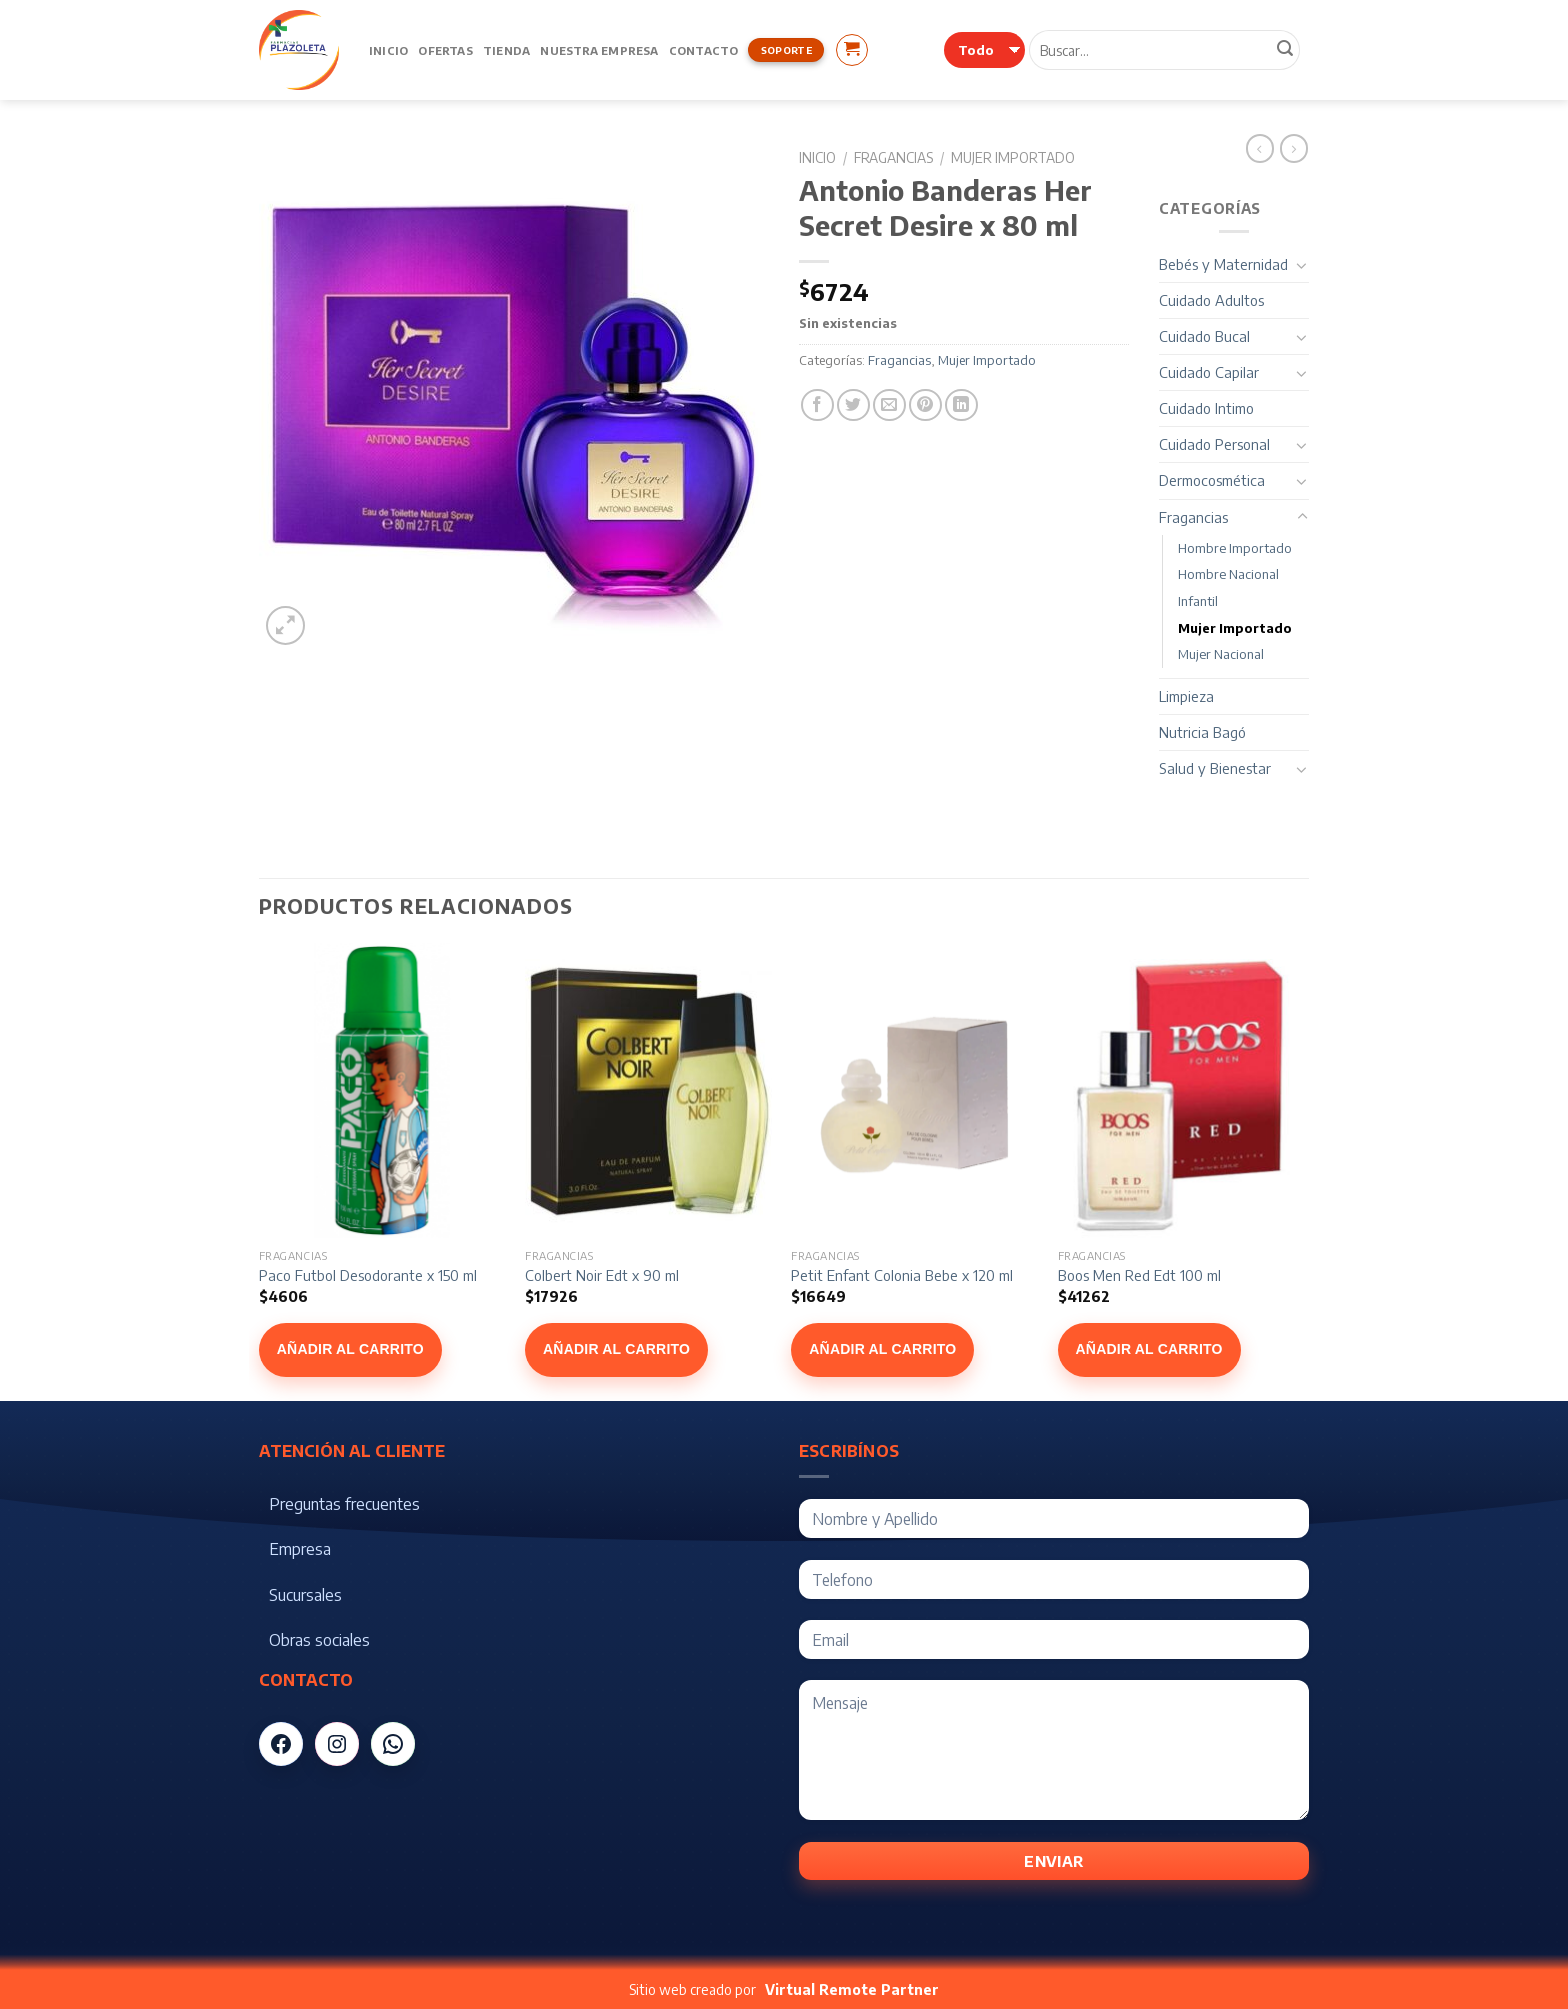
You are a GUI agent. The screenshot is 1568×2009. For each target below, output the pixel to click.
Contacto (704, 50)
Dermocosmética (1212, 480)
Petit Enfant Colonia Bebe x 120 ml (902, 1275)
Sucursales (305, 1595)
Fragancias (893, 157)
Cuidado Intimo (1206, 408)
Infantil (1198, 601)
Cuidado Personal (1214, 444)
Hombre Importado (1235, 548)
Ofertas (445, 50)
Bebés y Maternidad (1223, 264)
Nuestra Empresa (599, 50)
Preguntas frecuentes (344, 1504)
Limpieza (1186, 696)
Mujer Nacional (1221, 654)
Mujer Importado (1013, 157)
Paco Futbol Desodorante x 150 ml (368, 1275)
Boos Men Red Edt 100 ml (1139, 1275)
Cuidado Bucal (1204, 336)
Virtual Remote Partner (852, 1989)
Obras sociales (319, 1640)
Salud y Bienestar (1215, 768)
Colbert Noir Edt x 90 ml (602, 1275)
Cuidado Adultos (1211, 300)
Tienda (506, 50)
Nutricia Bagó (1202, 732)
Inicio (388, 50)
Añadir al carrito (350, 1349)
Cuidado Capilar (1209, 372)
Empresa (300, 1549)
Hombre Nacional (1228, 574)
